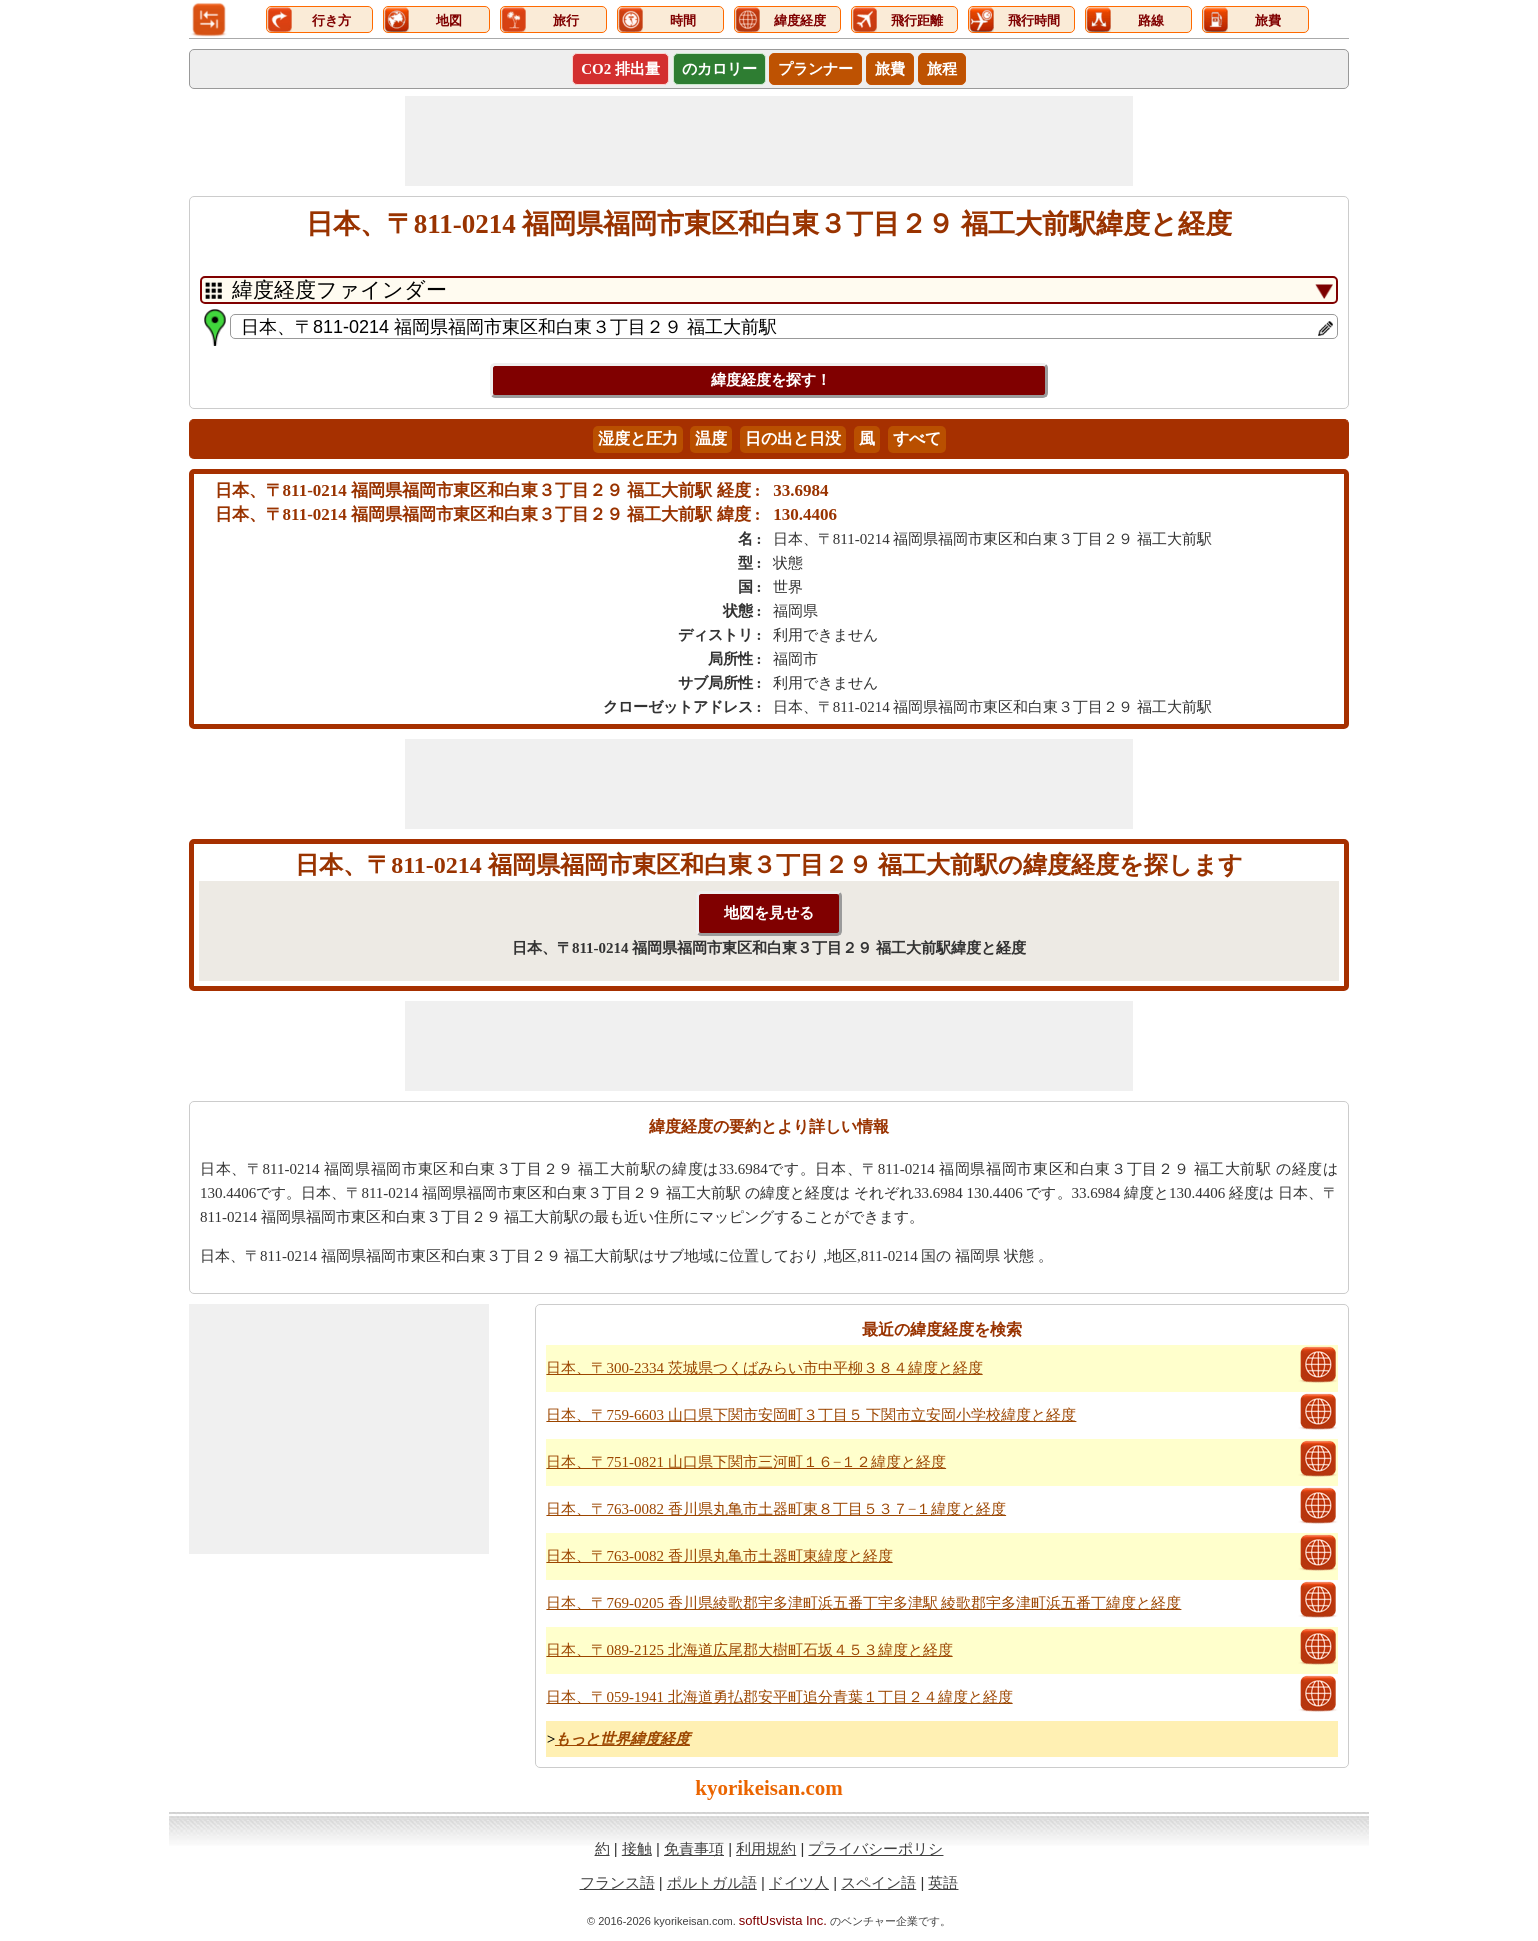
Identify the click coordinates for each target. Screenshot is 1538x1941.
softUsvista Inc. (783, 1920)
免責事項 (694, 1848)
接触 (637, 1848)
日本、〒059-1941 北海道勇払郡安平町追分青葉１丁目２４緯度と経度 (779, 1697)
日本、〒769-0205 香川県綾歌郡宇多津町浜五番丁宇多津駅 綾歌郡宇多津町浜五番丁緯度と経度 (863, 1603)
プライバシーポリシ (875, 1848)
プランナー (815, 69)
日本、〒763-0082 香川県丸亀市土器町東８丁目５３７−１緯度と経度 (776, 1509)
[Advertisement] (769, 141)
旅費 (890, 69)
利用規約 (766, 1848)
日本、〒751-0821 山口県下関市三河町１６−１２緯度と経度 (746, 1462)
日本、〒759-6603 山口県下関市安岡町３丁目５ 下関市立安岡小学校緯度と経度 (811, 1415)
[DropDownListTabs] (769, 290)
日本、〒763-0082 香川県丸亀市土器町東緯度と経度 (719, 1556)
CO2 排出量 (620, 69)
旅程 (942, 69)
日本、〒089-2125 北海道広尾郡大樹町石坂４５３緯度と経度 (749, 1650)
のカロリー (719, 69)
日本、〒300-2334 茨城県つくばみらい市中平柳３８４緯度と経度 (764, 1368)
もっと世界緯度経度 (622, 1739)
